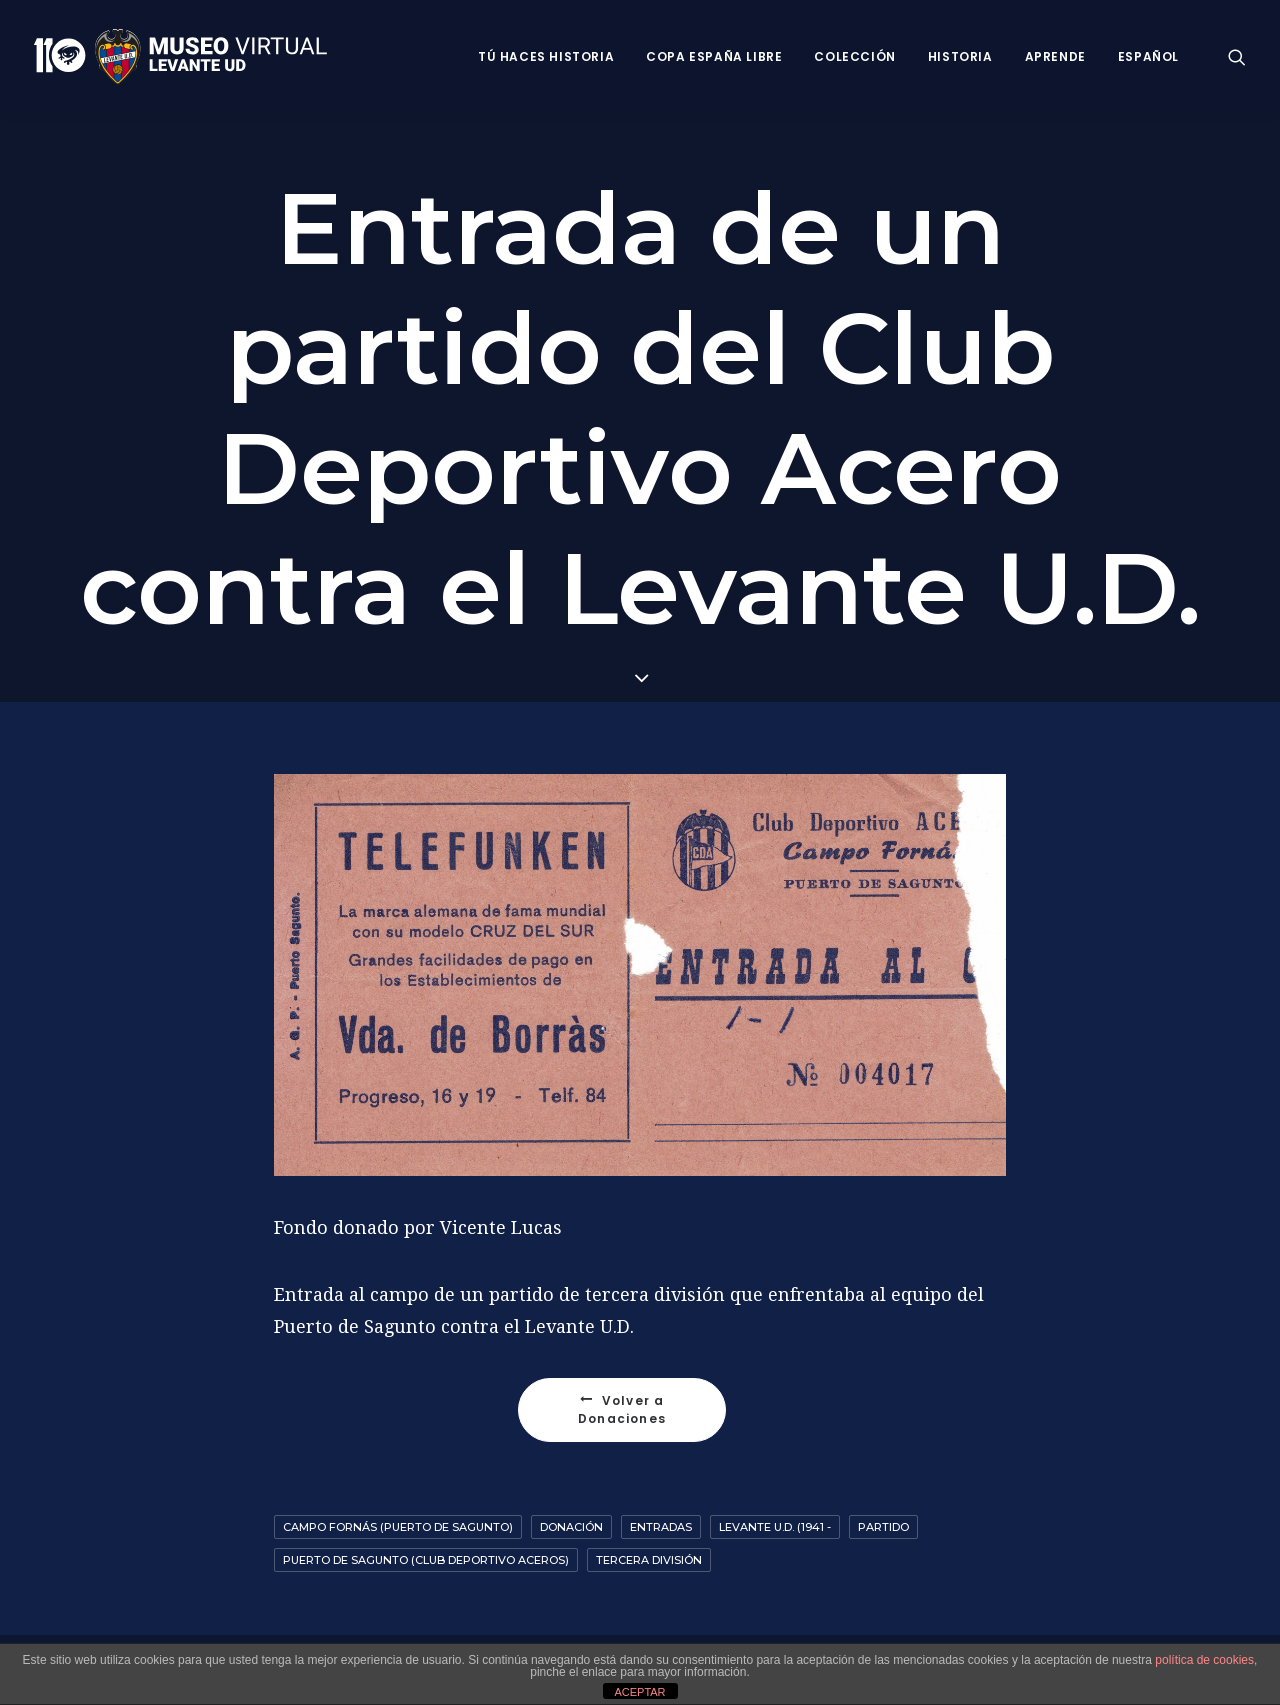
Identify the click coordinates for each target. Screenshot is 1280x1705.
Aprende (1055, 56)
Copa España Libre (714, 56)
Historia (960, 56)
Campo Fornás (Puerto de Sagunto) (398, 1527)
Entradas (661, 1527)
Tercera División (649, 1560)
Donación (571, 1527)
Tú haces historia (546, 56)
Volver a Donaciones (623, 1409)
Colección (854, 56)
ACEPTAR (639, 1692)
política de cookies (1204, 1660)
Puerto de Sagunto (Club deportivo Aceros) (426, 1560)
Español (1148, 56)
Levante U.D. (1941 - (775, 1527)
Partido (883, 1527)
